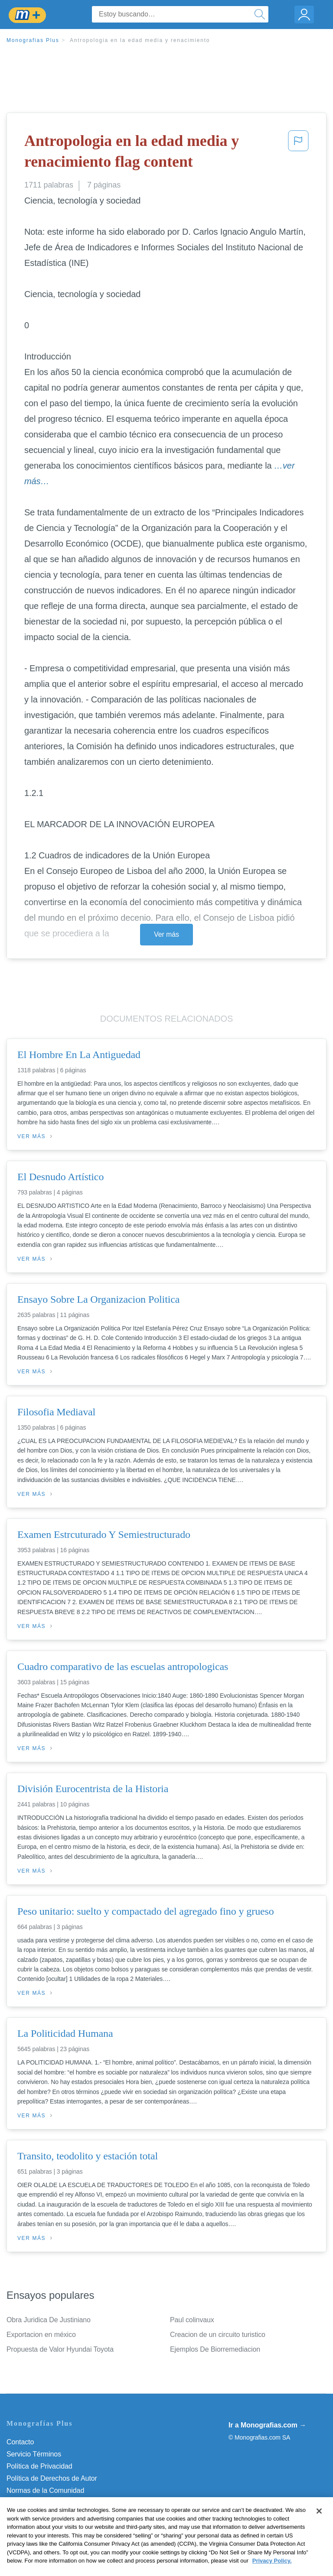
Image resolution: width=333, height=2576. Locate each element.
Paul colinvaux (192, 2320)
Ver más (166, 934)
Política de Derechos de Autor (52, 2478)
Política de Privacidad (39, 2466)
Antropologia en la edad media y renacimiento (140, 40)
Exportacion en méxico (41, 2334)
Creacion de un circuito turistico (217, 2334)
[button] (298, 153)
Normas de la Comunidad (45, 2490)
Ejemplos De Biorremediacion (215, 2349)
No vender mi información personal (60, 2514)
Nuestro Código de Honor (45, 2502)
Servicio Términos (34, 2454)
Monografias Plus (33, 40)
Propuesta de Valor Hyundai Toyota (60, 2349)
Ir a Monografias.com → (267, 2425)
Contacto (20, 2442)
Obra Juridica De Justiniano (49, 2320)
